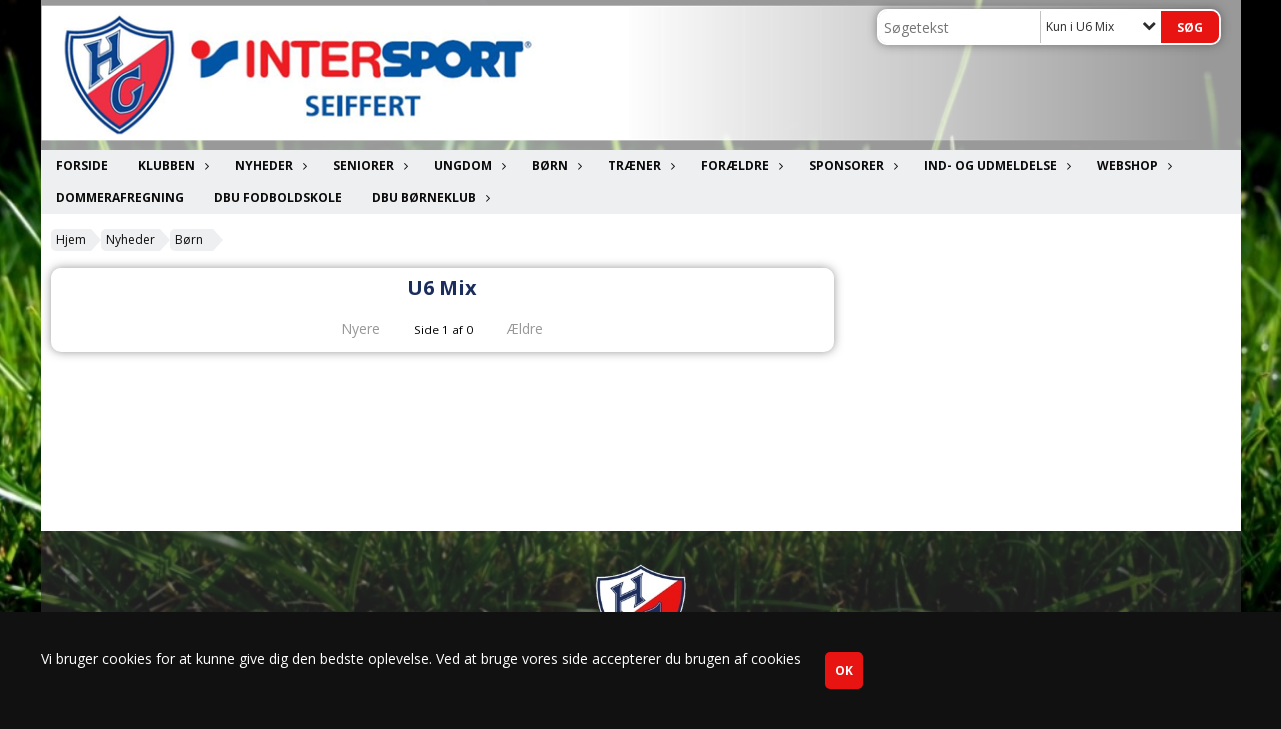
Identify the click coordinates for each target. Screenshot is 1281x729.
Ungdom (468, 165)
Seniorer (368, 165)
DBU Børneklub (429, 197)
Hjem (71, 239)
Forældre (740, 165)
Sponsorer (851, 165)
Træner (639, 165)
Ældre (539, 328)
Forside (82, 165)
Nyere (348, 328)
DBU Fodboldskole (278, 197)
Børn (555, 165)
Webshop (1132, 165)
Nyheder (269, 165)
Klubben (171, 165)
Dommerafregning (120, 197)
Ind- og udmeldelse (995, 165)
